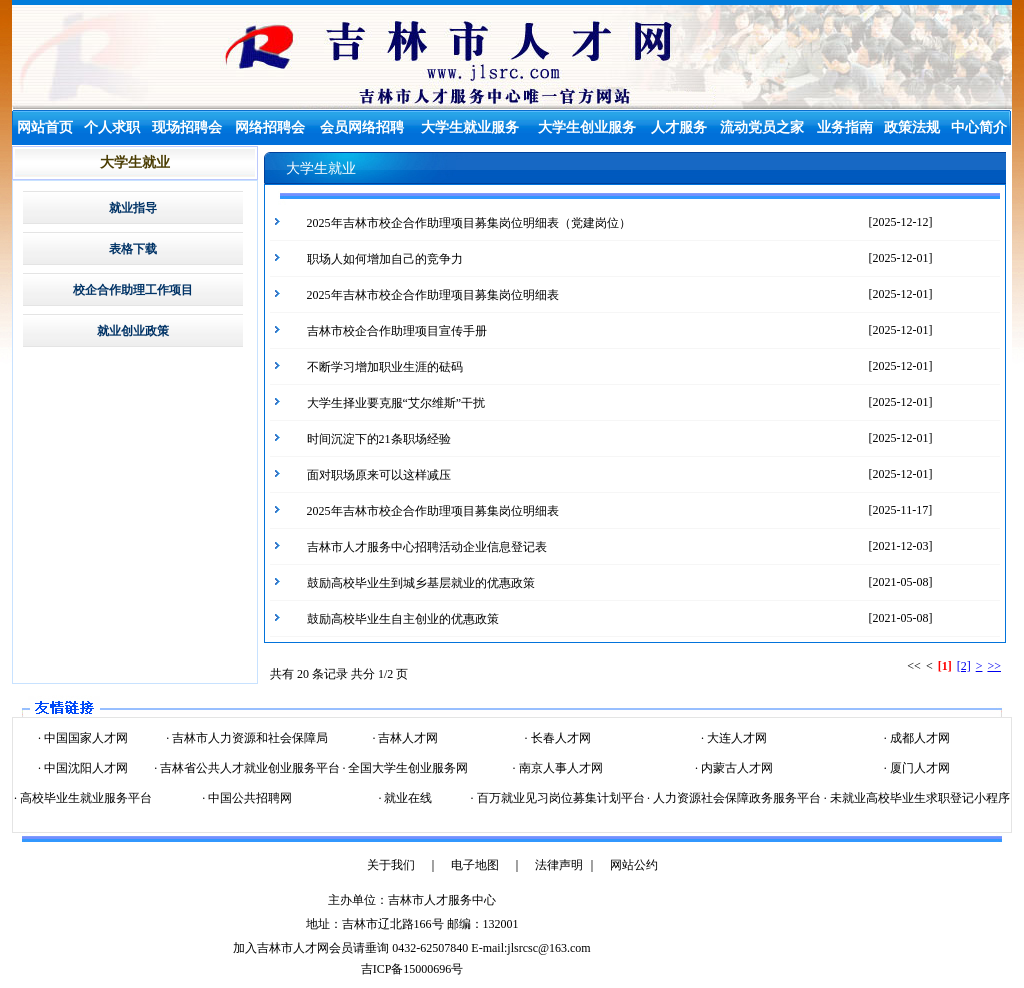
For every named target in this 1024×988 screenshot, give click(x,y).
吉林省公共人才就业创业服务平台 (248, 768)
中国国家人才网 (84, 738)
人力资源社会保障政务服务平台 (735, 798)
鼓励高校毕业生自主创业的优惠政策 (403, 619)
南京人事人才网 (559, 768)
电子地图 (475, 865)
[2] (964, 666)
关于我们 (391, 865)
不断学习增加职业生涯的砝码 (385, 367)
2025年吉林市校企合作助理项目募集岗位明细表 (433, 295)
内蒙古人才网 (735, 768)
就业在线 (406, 798)
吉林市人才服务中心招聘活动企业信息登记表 (427, 547)
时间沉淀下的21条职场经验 (379, 439)
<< (914, 666)
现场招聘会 (187, 127)
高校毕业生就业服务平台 (84, 798)
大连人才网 (735, 738)
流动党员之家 (762, 127)
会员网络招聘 (362, 127)
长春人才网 (559, 738)
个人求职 (112, 127)
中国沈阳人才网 (84, 768)
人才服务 (679, 127)
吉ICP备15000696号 (412, 969)
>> (994, 666)
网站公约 (634, 865)
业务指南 (845, 127)
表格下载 (133, 249)
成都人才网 (918, 738)
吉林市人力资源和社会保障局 (248, 738)
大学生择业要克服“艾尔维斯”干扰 (396, 403)
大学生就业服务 (470, 127)
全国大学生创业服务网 (406, 768)
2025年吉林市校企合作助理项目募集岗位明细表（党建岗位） (469, 223)
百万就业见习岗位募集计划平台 (559, 798)
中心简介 (979, 127)
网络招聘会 (270, 127)
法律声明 (559, 865)
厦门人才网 (918, 768)
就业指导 (133, 208)
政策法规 (912, 127)
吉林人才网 (406, 738)
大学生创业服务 (587, 127)
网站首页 (45, 127)
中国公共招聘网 (248, 798)
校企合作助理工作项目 (133, 290)
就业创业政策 (133, 331)
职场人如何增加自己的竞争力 (385, 259)
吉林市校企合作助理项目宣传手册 (397, 331)
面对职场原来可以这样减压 (379, 475)
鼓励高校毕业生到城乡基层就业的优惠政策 (421, 583)
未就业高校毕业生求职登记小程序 (918, 798)
